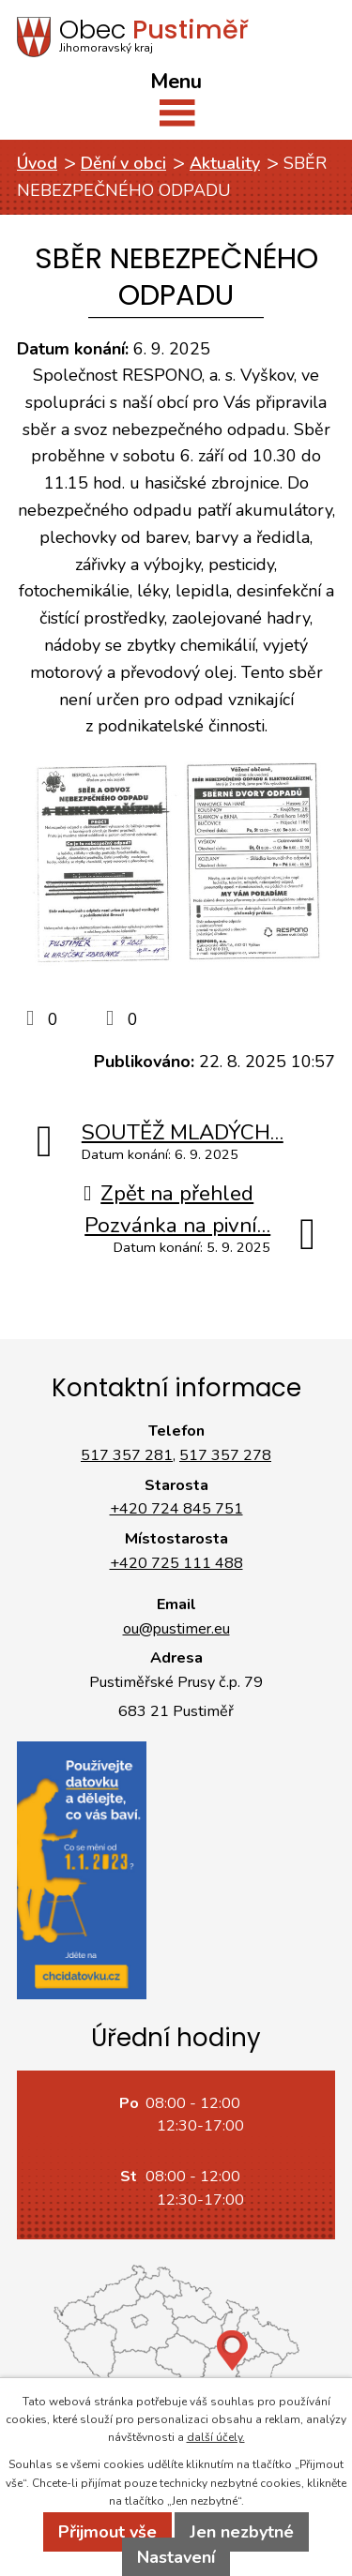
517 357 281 (127, 1455)
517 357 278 (225, 1455)
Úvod (37, 163)
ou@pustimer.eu (176, 1629)
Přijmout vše (107, 2532)
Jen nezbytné (242, 2532)
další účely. (216, 2437)
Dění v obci (123, 163)
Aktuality (225, 163)
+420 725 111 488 (176, 1563)
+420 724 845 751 (176, 1509)
